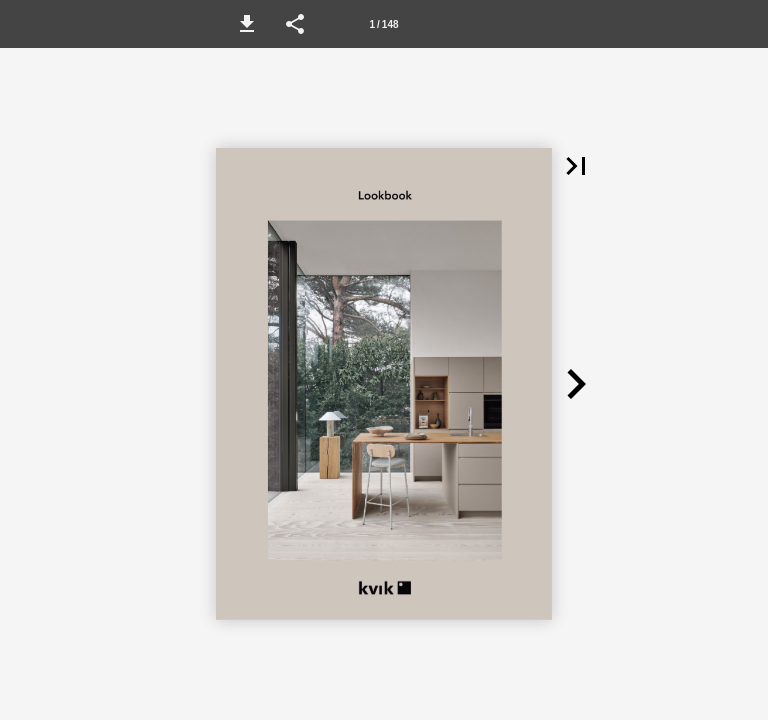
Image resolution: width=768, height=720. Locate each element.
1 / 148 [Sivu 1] (383, 24)
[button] (247, 24)
